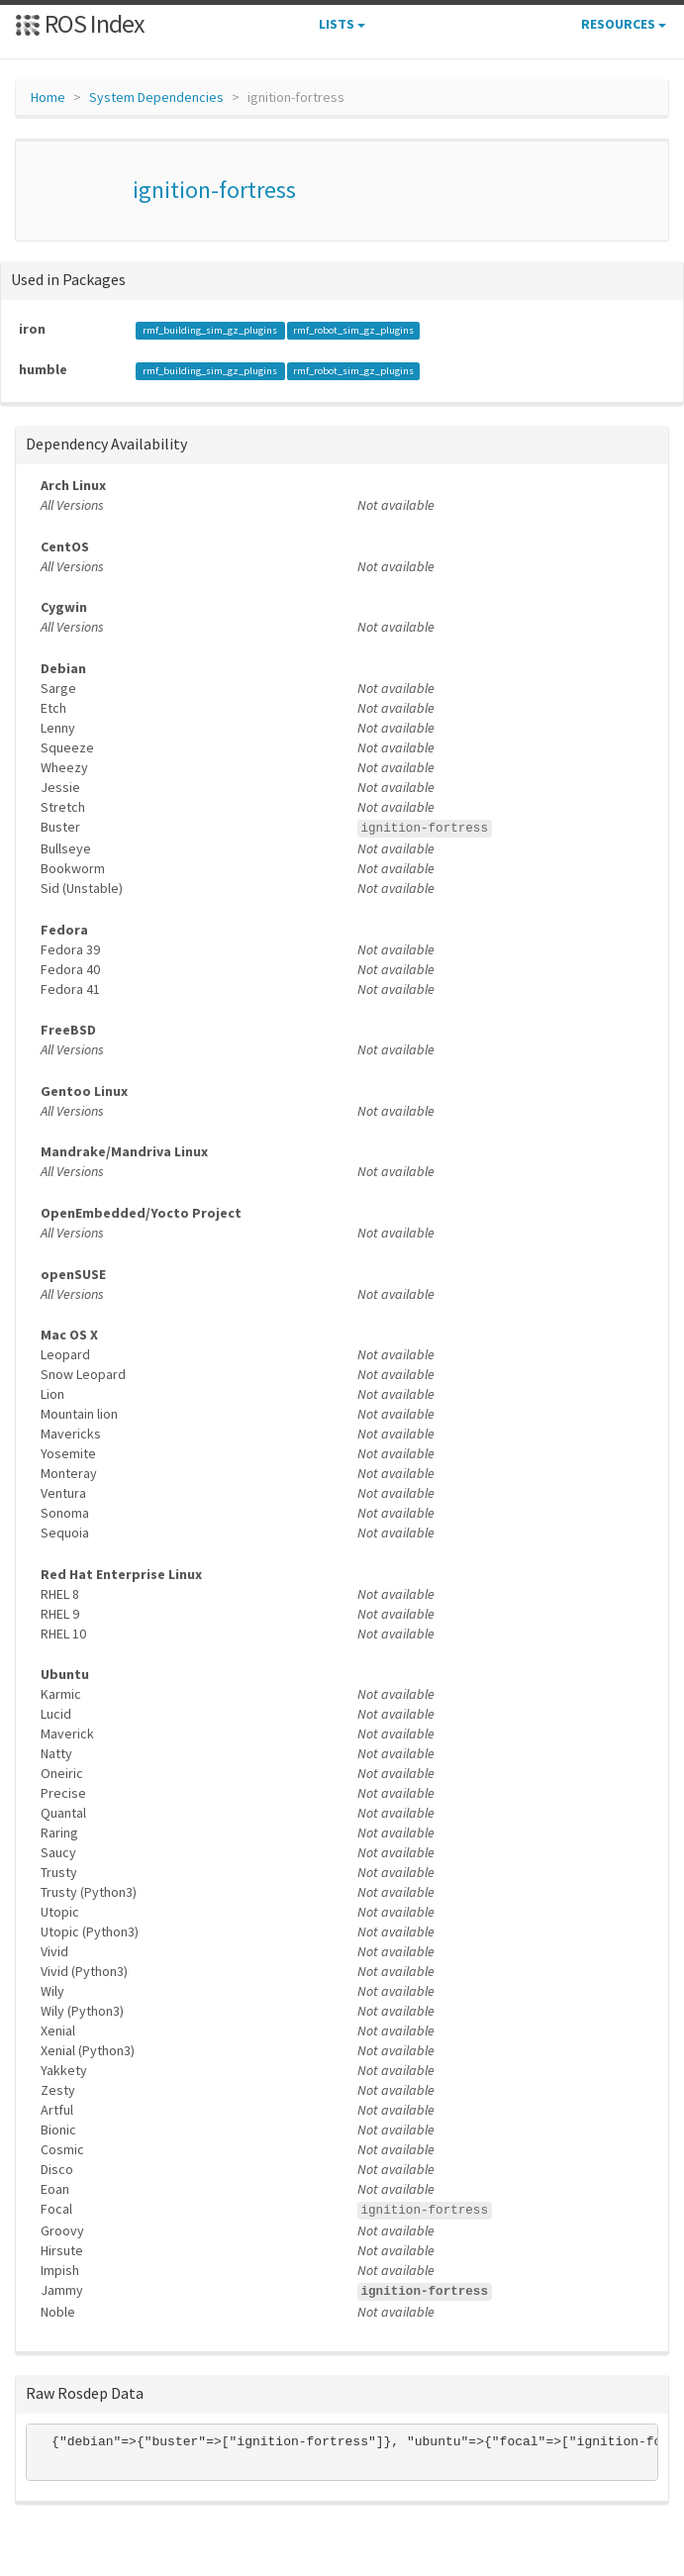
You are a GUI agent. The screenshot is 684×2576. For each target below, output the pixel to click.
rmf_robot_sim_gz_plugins (353, 330)
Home (48, 97)
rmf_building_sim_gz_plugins (211, 330)
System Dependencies (156, 97)
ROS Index (80, 23)
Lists (342, 24)
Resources (623, 24)
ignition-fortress (214, 189)
